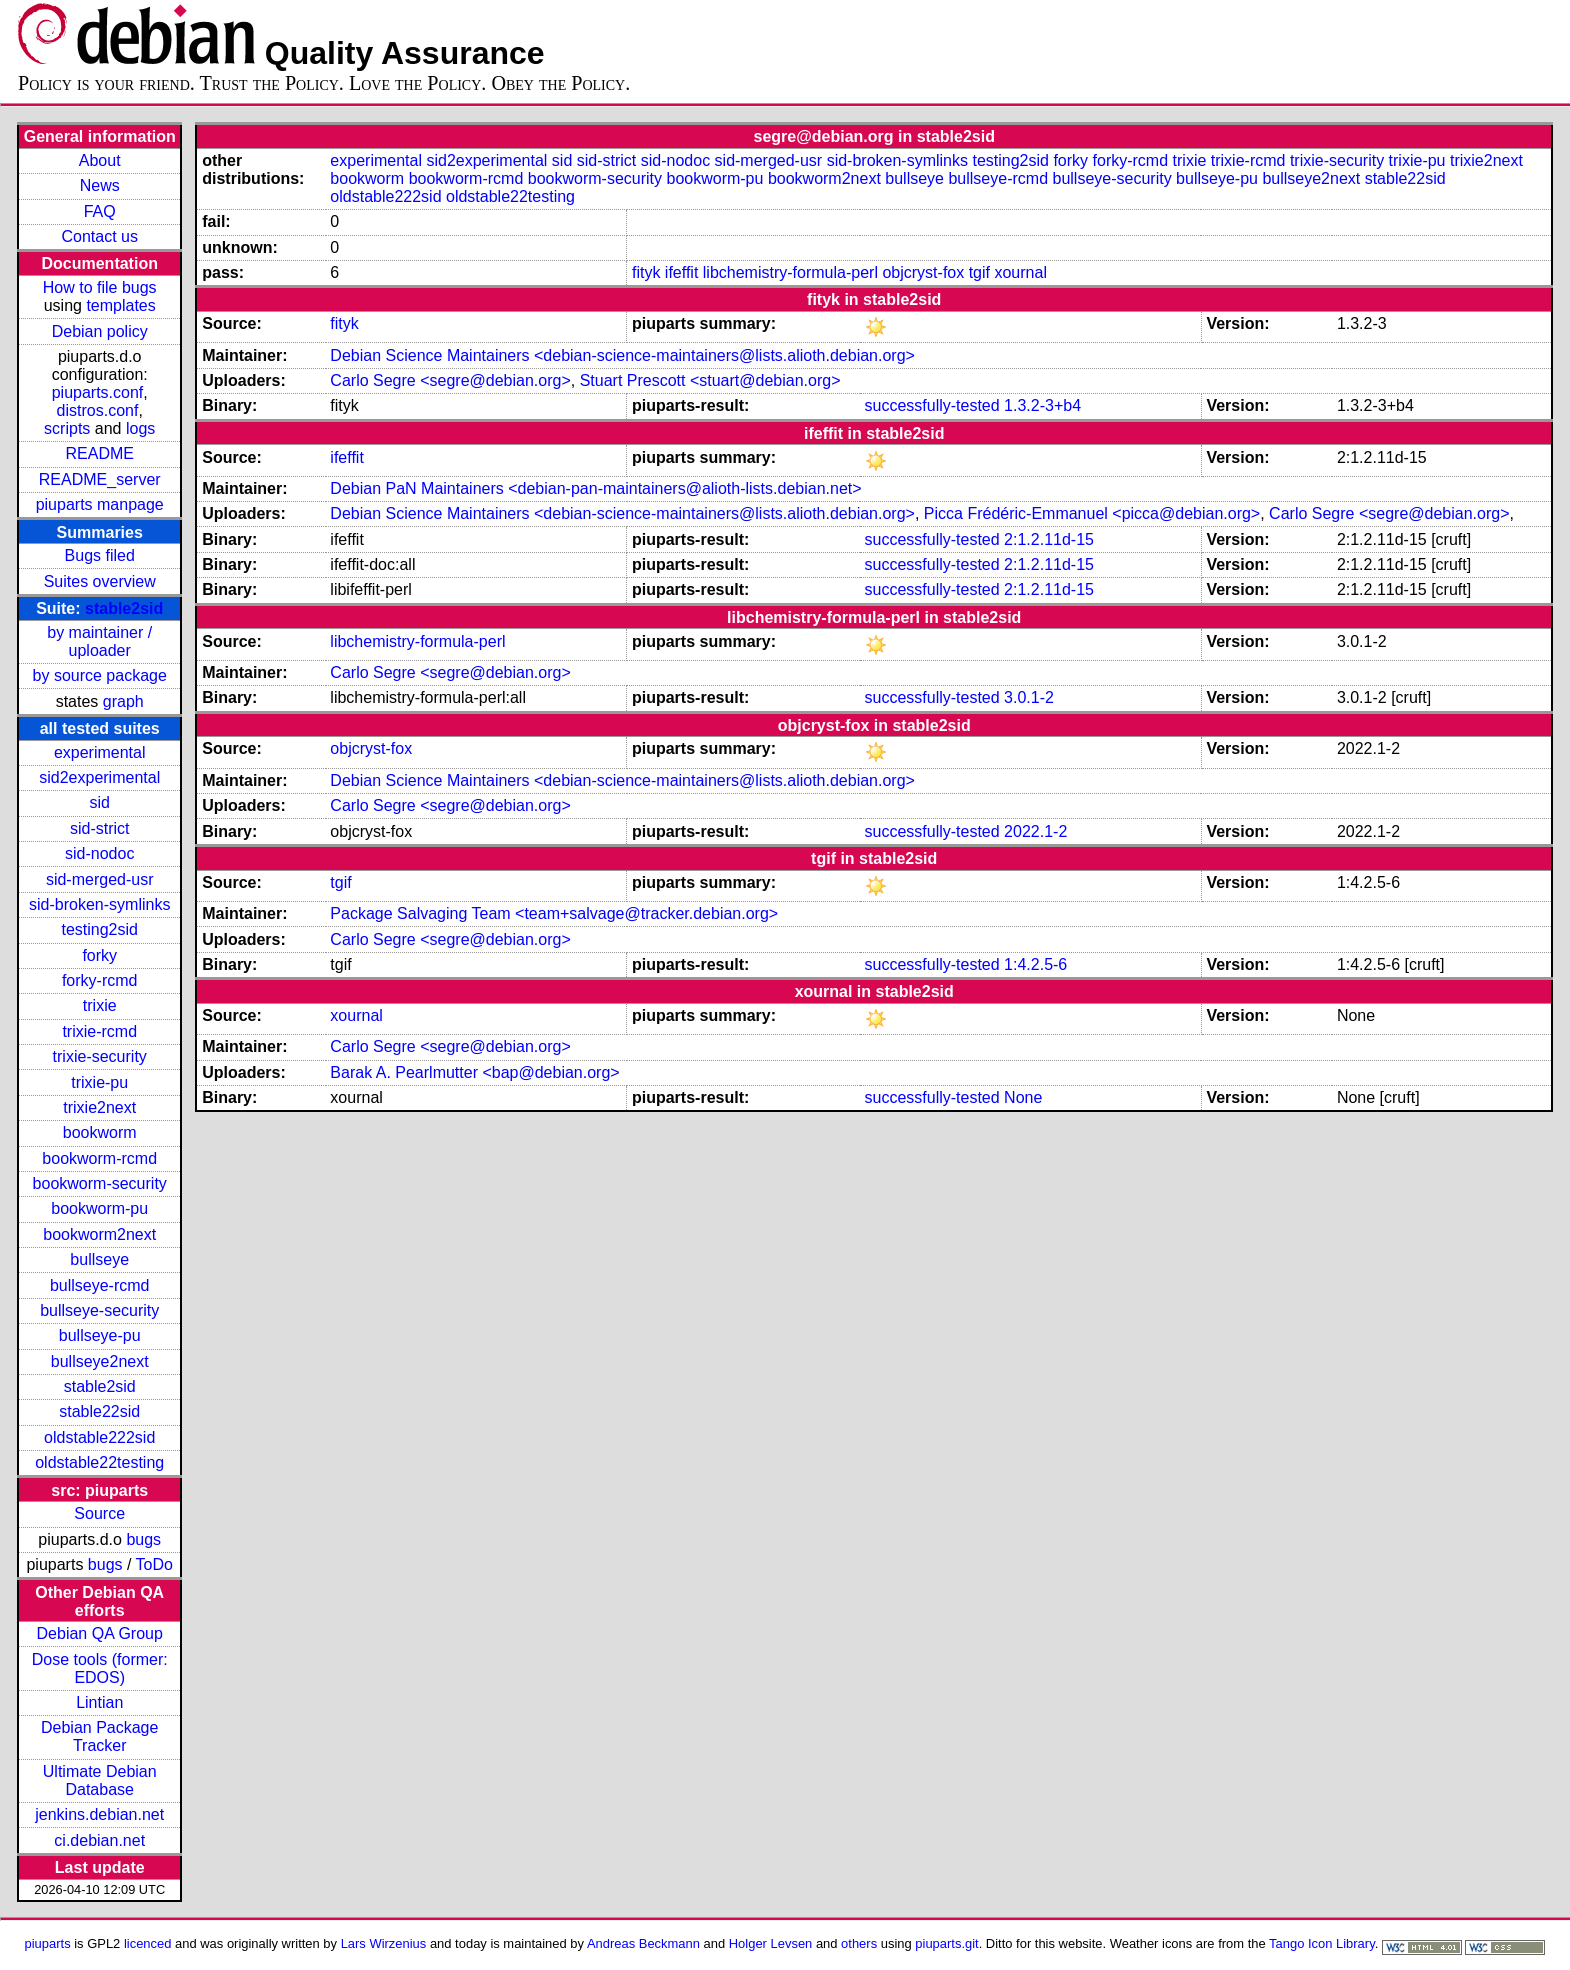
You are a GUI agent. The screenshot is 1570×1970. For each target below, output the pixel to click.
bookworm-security (100, 1183)
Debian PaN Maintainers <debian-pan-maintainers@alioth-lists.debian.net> (595, 488)
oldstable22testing (99, 1462)
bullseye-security (99, 1310)
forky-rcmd (100, 980)
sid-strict (100, 828)
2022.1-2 (1035, 831)
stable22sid (99, 1411)
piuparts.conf (98, 392)
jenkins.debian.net (99, 1814)
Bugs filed (100, 555)
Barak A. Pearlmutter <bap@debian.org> (474, 1072)
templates (120, 305)
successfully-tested (931, 405)
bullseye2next (100, 1361)
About (100, 160)
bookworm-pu (99, 1208)
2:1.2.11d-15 (1049, 539)
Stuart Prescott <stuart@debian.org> (710, 380)
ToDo (154, 1564)
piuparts (48, 1943)
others (859, 1943)
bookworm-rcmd (99, 1158)
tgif (979, 272)
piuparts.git (946, 1943)
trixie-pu (99, 1082)
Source (99, 1513)
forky (99, 955)
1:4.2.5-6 (1035, 964)
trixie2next (99, 1107)
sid (99, 802)
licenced (148, 1943)
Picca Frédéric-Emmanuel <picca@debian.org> (1092, 513)
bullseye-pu (100, 1335)
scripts (67, 428)
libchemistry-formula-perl (790, 272)
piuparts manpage (100, 504)
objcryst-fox (923, 272)
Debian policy (100, 331)
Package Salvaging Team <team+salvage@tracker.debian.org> (554, 913)
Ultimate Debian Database (100, 1780)
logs (140, 428)
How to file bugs (100, 287)
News (100, 185)
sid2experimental (99, 777)
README (99, 453)
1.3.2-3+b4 (1042, 405)
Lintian (99, 1702)
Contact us (99, 236)
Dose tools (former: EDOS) (100, 1668)
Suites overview (100, 581)
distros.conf (98, 410)
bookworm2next (99, 1234)
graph (123, 701)
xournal (1020, 272)
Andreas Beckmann (643, 1943)
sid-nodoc (99, 853)
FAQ (100, 211)
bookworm (100, 1132)
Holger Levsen (771, 1943)
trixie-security (100, 1056)
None (1023, 1097)
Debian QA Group (100, 1633)
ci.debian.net (99, 1840)
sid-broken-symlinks (99, 904)
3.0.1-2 (1029, 697)
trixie (100, 1005)
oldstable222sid (99, 1437)
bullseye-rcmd (100, 1285)
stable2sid (124, 608)
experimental (100, 752)
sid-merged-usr (100, 879)
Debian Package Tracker (99, 1736)
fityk (646, 272)
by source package (100, 675)
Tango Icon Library (1322, 1943)
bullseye (99, 1259)
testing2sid (99, 929)
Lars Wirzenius (384, 1943)
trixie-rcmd (99, 1031)
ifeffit (682, 272)
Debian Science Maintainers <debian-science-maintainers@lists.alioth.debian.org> (622, 355)
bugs (143, 1539)
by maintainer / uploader (99, 641)
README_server (100, 479)
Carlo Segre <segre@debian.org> (450, 380)
